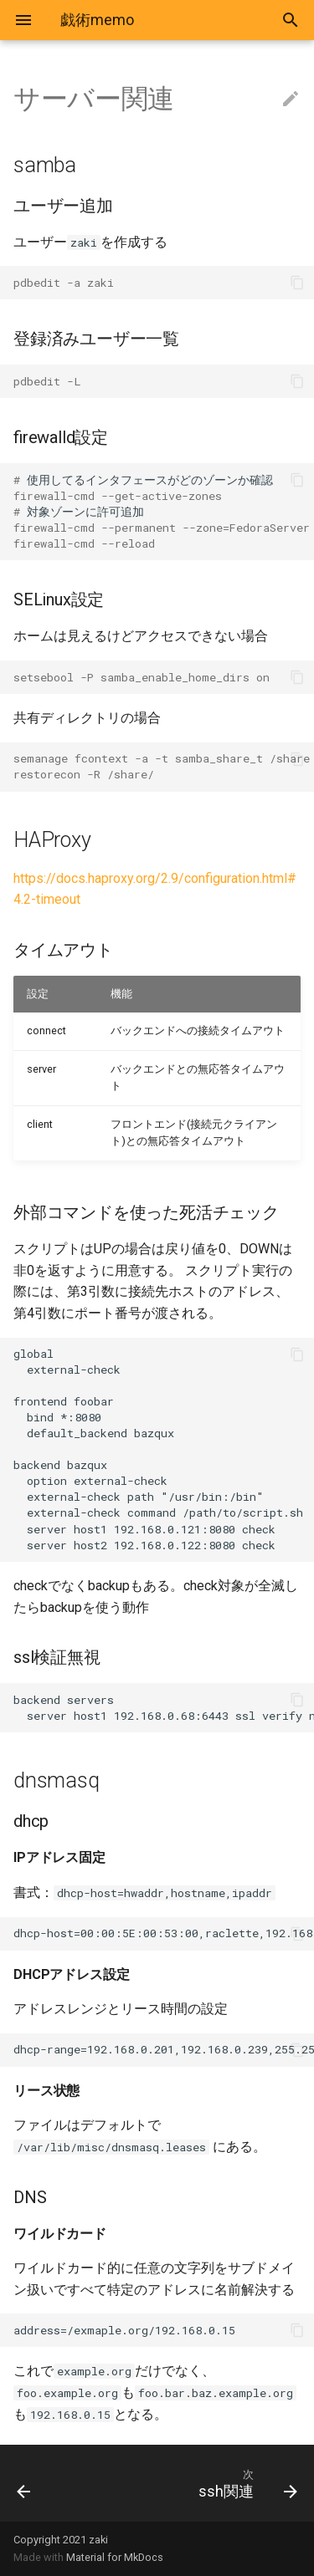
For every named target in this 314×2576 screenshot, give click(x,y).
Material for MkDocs (114, 2557)
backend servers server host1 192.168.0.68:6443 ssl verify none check (163, 1707)
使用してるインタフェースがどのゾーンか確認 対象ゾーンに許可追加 (163, 511)
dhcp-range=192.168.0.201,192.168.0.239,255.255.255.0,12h (163, 2049)
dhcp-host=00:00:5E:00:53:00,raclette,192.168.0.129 (163, 1933)
